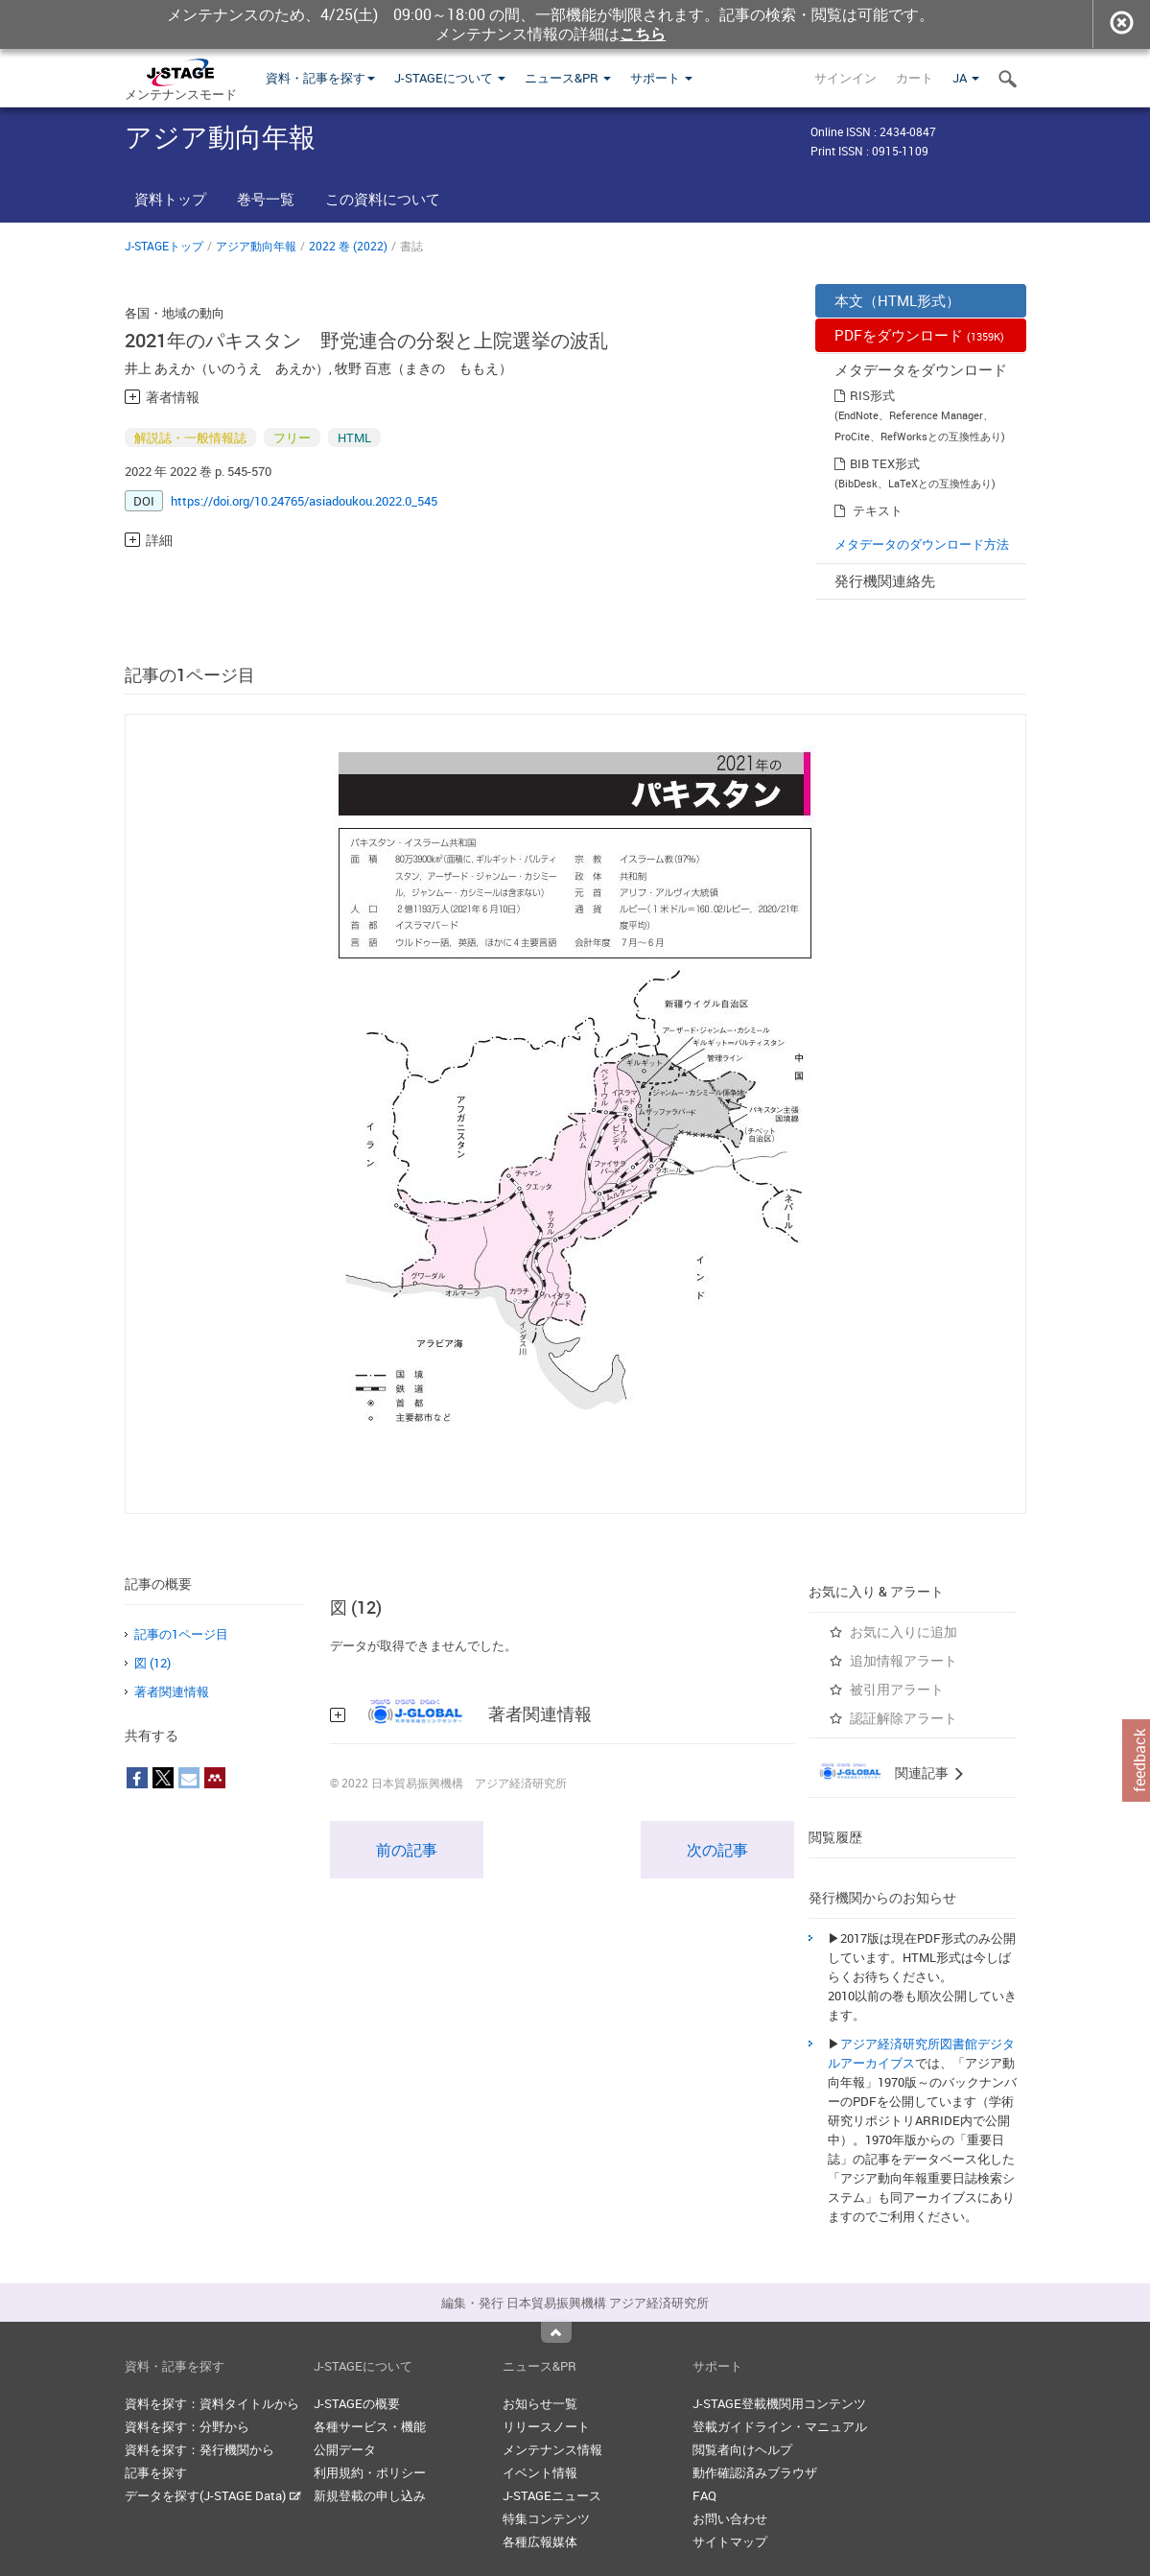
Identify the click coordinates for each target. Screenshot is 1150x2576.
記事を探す (156, 2472)
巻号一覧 (265, 198)
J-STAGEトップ (164, 245)
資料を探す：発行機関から (199, 2449)
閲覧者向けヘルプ (742, 2449)
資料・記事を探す (320, 77)
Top (556, 2332)
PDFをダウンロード (919, 334)
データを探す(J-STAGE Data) (213, 2495)
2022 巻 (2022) (348, 245)
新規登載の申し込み (370, 2495)
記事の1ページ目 (181, 1633)
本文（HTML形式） (897, 300)
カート (914, 77)
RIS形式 (872, 395)
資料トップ (170, 198)
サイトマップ (729, 2541)
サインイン (845, 77)
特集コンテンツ (546, 2518)
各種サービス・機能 (370, 2426)
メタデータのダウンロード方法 (921, 544)
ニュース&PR (568, 77)
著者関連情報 (171, 1691)
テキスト (878, 510)
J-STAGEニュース (552, 2495)
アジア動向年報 (256, 245)
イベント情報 (540, 2472)
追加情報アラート (903, 1660)
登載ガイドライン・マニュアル (779, 2426)
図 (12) (152, 1662)
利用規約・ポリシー (370, 2472)
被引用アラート (897, 1689)
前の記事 (406, 1849)
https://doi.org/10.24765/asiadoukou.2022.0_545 (304, 500)
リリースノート (546, 2426)
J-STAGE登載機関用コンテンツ (779, 2403)
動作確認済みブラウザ (754, 2472)
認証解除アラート (903, 1718)
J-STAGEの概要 (357, 2403)
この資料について (382, 198)
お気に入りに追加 (903, 1631)
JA (965, 77)
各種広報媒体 (540, 2541)
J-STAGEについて (449, 77)
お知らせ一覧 (540, 2403)
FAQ (704, 2495)
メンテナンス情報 (552, 2449)
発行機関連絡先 (884, 580)
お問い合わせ (729, 2518)
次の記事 (717, 1849)
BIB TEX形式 (885, 463)
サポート (661, 77)
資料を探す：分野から (187, 2426)
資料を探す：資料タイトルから (212, 2403)
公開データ (345, 2449)
